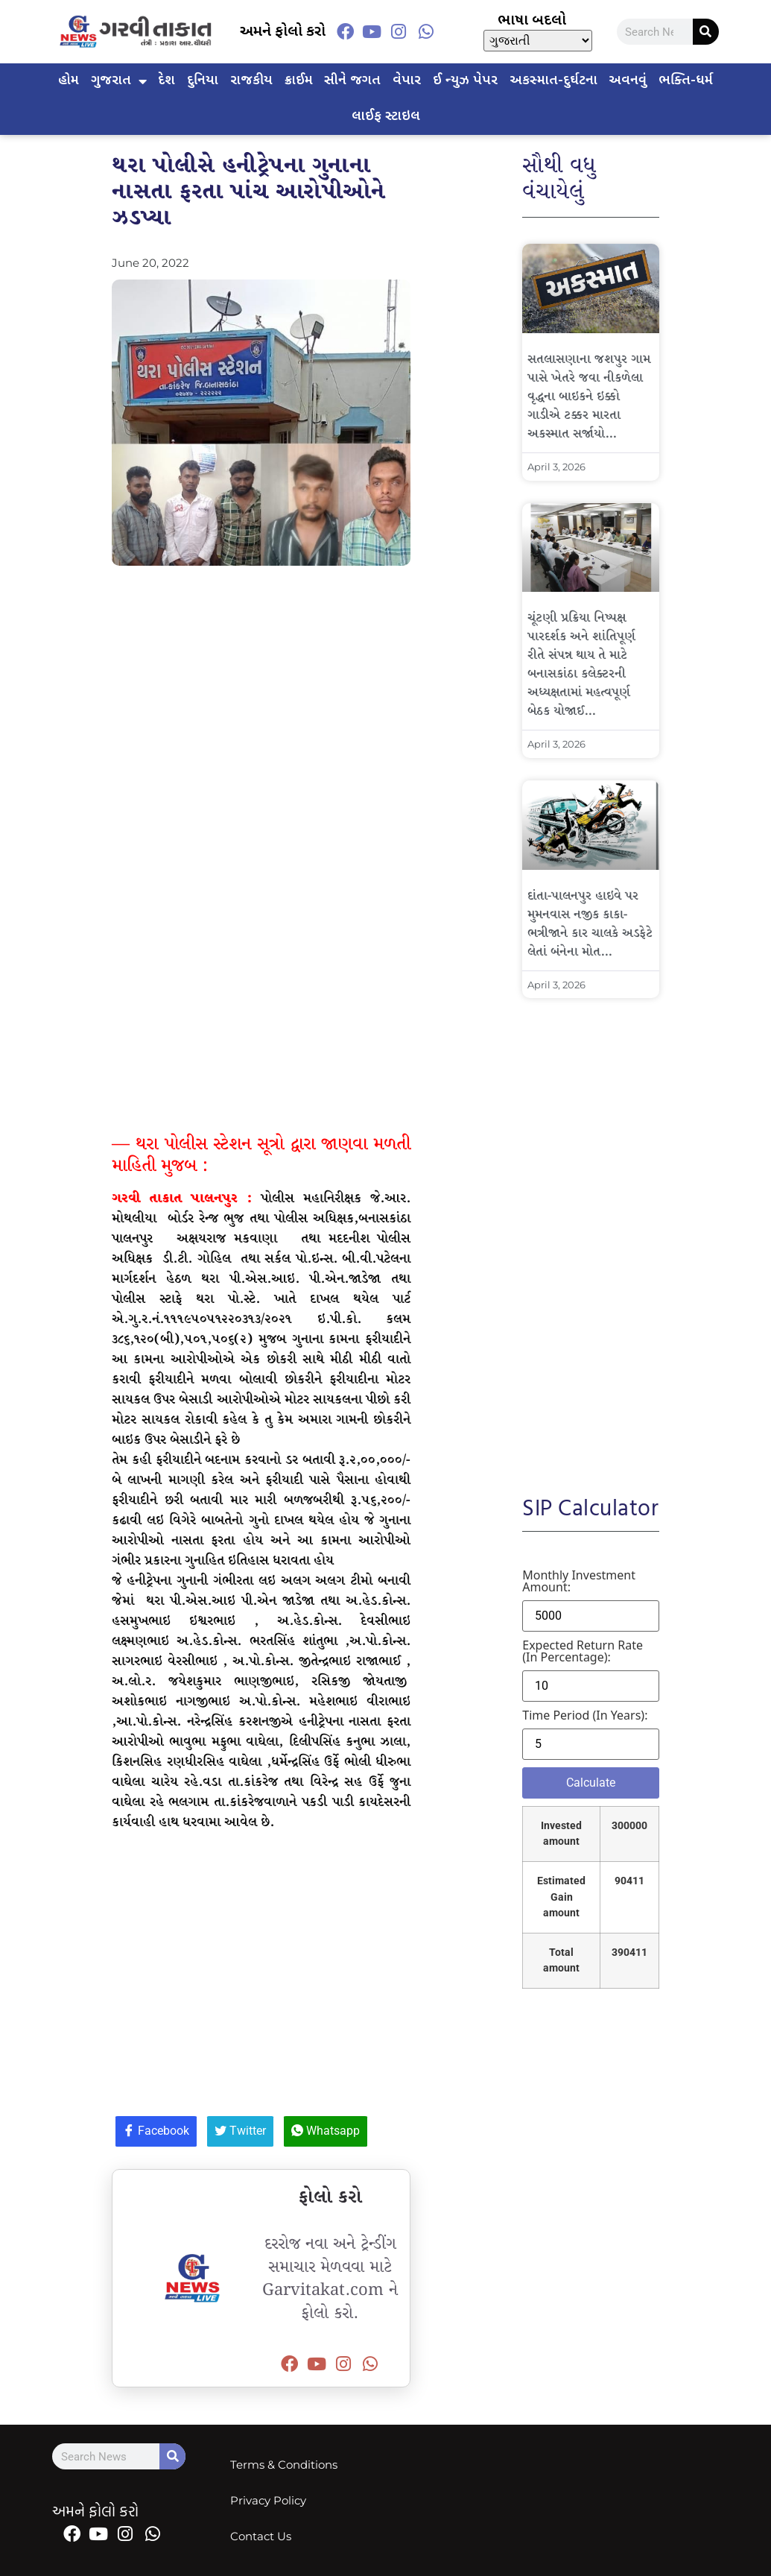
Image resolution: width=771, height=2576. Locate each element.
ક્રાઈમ (299, 80)
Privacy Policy (268, 2500)
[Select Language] (537, 40)
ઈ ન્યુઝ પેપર (465, 80)
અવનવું (628, 80)
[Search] (706, 32)
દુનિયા (202, 80)
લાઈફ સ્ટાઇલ (386, 116)
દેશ (166, 80)
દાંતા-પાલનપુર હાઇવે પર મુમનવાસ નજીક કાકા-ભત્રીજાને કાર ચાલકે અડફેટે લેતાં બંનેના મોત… (590, 924)
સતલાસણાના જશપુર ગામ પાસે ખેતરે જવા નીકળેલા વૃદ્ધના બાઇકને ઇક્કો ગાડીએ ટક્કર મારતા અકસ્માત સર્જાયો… (588, 396)
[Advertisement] (261, 705)
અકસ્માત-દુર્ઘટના (553, 80)
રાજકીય (251, 80)
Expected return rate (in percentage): (582, 1651)
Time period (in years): (584, 1715)
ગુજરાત (119, 81)
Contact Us (260, 2536)
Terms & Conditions (283, 2464)
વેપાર (407, 80)
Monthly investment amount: (578, 1581)
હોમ (68, 80)
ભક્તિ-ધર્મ (686, 80)
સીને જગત (352, 80)
